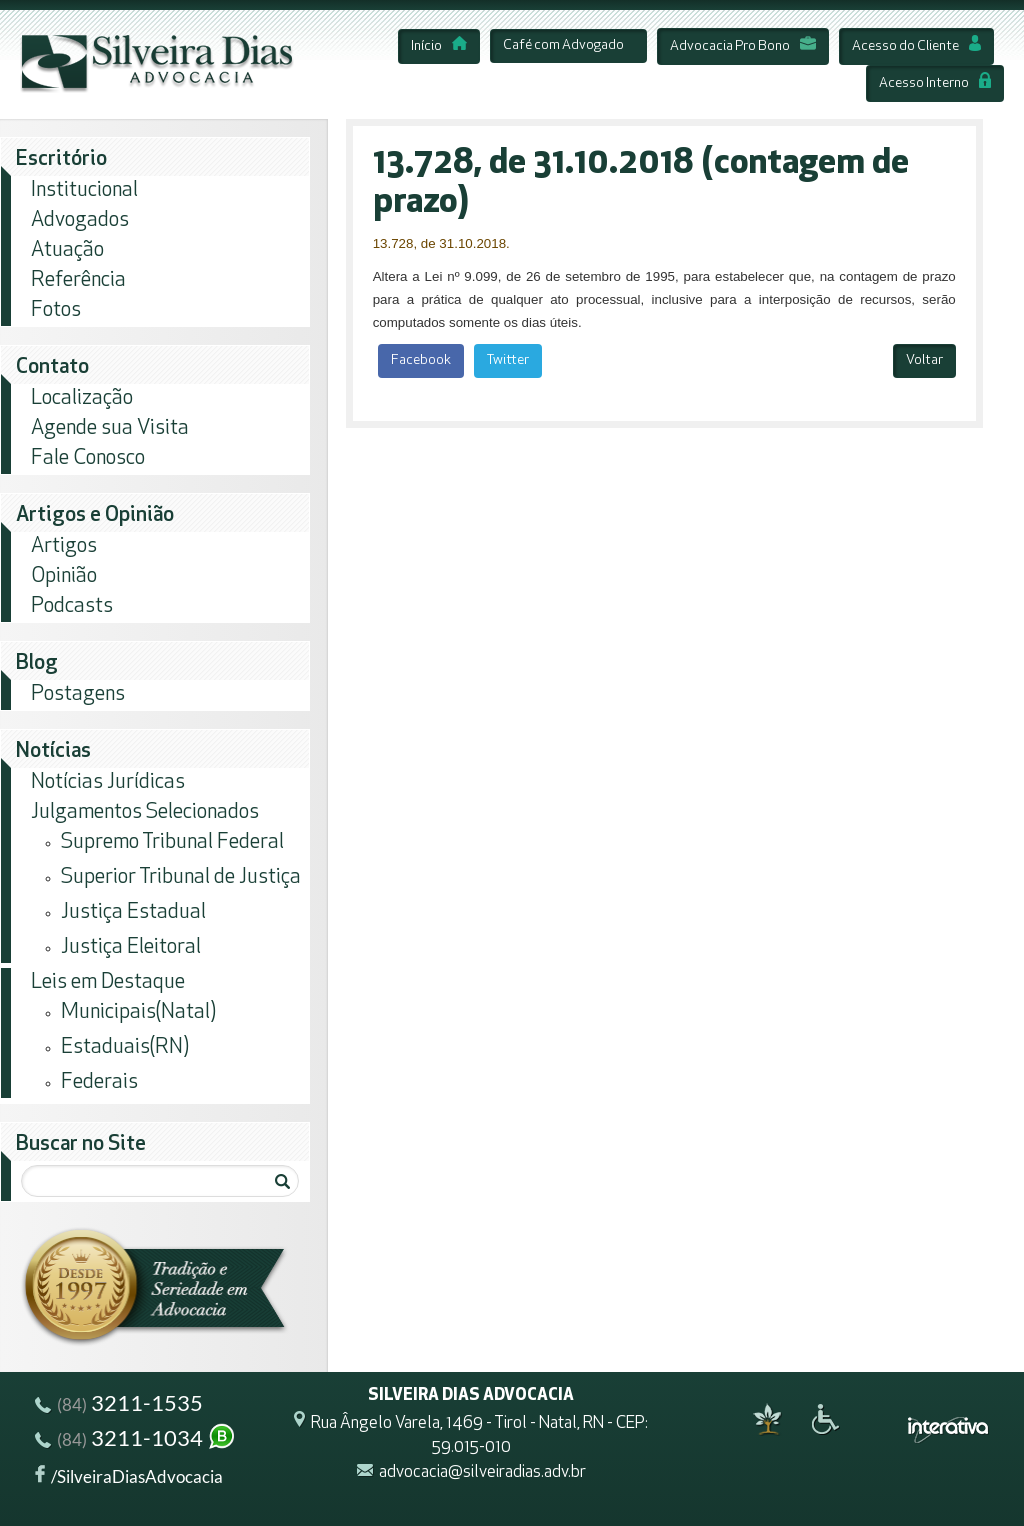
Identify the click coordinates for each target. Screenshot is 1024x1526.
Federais (99, 1082)
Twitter (508, 360)
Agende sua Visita (110, 428)
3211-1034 (136, 1440)
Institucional (84, 190)
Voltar (924, 360)
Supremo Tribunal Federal (172, 842)
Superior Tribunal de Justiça (181, 877)
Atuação (67, 250)
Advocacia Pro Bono (743, 46)
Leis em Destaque (108, 982)
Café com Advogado (563, 45)
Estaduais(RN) (125, 1047)
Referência (78, 280)
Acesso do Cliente (916, 46)
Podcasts (72, 606)
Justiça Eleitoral (131, 947)
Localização (82, 398)
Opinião (64, 576)
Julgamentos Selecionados (145, 812)
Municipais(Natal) (138, 1012)
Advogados (80, 220)
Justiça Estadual (133, 912)
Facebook (421, 360)
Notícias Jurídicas (108, 782)
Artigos (64, 546)
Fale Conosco (88, 458)
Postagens (78, 694)
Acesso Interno (935, 83)
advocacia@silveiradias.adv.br (482, 1472)
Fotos (56, 310)
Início (439, 46)
